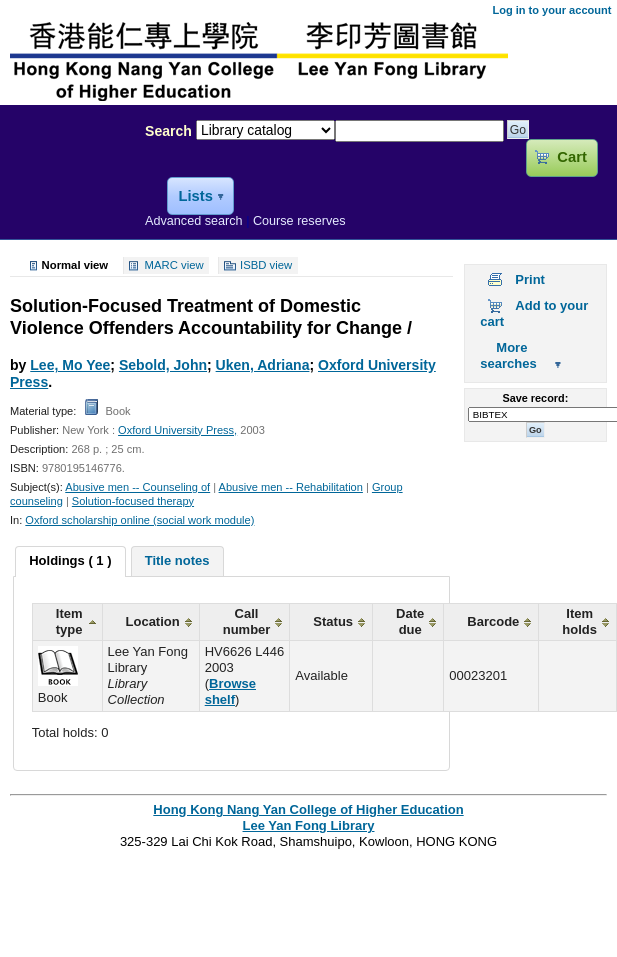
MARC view (174, 266)
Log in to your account (551, 10)
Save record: (535, 398)
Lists (195, 196)
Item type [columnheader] (69, 621)
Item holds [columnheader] (579, 621)
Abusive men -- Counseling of (137, 487)
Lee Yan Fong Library (67, 174)
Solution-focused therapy (133, 501)
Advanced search (194, 221)
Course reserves (299, 221)
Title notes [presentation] (177, 560)
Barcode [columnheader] (493, 621)
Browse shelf (230, 691)
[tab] (70, 562)
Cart (571, 157)
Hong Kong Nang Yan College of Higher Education (308, 809)
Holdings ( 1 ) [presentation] (70, 560)
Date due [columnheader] (410, 621)
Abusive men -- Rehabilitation (291, 487)
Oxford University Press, (177, 430)
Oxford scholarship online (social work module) (139, 520)
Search (168, 131)
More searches (508, 355)
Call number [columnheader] (247, 621)
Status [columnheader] (333, 621)
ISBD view (266, 266)
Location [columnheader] (153, 621)
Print (530, 279)
